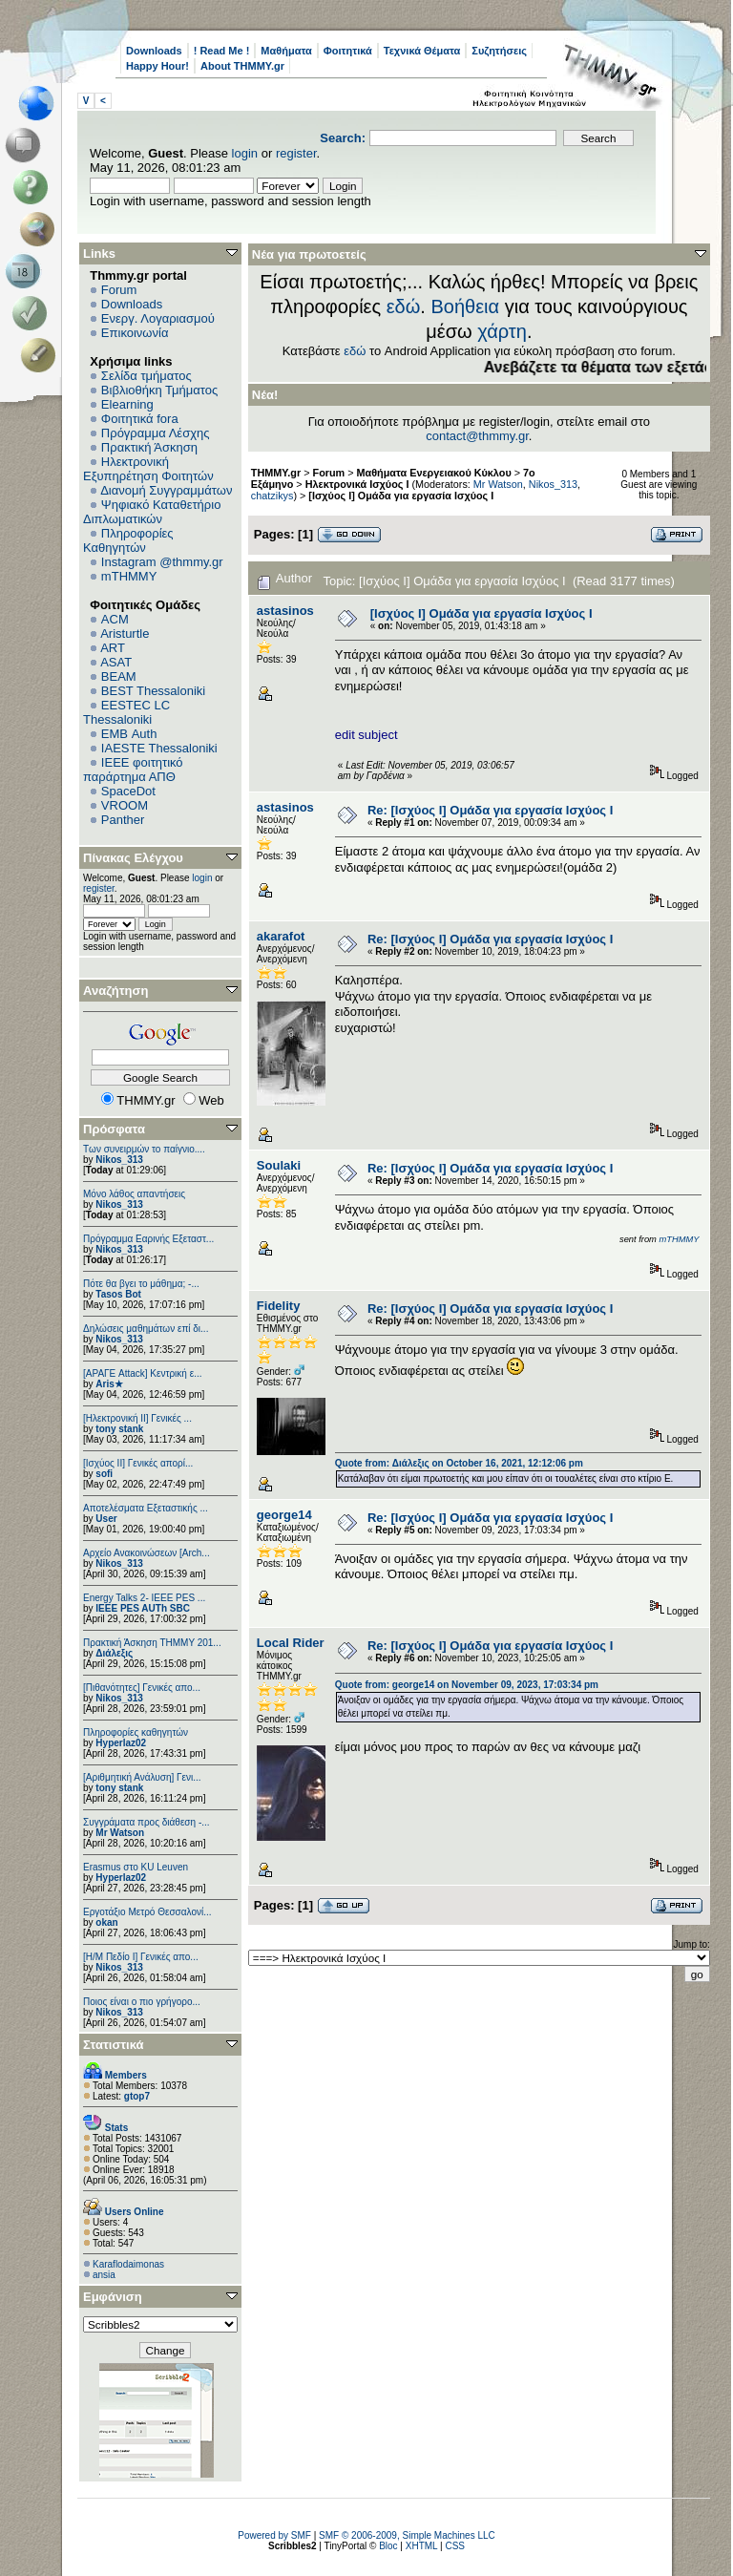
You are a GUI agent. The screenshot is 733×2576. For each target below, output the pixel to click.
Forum (119, 290)
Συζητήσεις (499, 50)
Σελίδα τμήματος (146, 376)
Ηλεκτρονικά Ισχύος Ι (357, 484)
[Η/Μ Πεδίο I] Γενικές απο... (141, 1957)
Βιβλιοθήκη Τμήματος (159, 390)
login (245, 153)
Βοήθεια (464, 306)
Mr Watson (119, 1832)
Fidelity (279, 1306)
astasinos (285, 610)
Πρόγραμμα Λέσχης (155, 433)
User (105, 1518)
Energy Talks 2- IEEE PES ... (144, 1598)
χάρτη (502, 331)
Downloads (154, 50)
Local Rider (291, 1643)
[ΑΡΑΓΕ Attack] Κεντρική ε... (142, 1373)
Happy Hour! (157, 66)
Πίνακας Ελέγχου (133, 858)
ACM (115, 619)
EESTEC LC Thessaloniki (126, 712)
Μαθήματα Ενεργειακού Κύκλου (434, 472)
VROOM (124, 805)
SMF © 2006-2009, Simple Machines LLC (407, 2535)
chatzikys (272, 495)
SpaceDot (128, 791)
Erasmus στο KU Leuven (135, 1867)
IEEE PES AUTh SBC (142, 1608)
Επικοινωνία (135, 333)
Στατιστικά (113, 2045)
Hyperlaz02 (120, 1743)
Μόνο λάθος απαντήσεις (134, 1194)
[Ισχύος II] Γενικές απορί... (138, 1463)
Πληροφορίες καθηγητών (135, 1732)
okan (106, 1922)
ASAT (116, 662)
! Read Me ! (222, 50)
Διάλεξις (114, 1653)
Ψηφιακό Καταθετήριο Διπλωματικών (151, 511)
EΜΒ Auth (129, 734)
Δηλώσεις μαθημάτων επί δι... (145, 1328)
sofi (104, 1473)
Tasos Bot (118, 1294)
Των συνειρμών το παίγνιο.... (144, 1149)
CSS (455, 2546)
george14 (284, 1515)
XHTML (422, 2546)
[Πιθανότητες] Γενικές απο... (141, 1687)
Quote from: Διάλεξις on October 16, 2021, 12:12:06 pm (459, 1463)
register (296, 153)
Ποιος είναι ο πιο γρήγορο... (141, 2001)
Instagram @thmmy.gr (162, 562)
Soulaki (279, 1165)
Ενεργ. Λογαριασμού (158, 318)
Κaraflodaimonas (128, 2264)
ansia (104, 2275)
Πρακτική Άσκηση (149, 447)
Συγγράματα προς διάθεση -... (146, 1822)
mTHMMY (129, 576)
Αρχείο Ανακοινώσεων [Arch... (146, 1553)
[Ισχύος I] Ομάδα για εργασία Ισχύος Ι (400, 495)
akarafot (281, 936)
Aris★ (108, 1384)
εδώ (404, 306)
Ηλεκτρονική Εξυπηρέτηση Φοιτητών (148, 468)
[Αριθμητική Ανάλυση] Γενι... (142, 1777)
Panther (123, 820)
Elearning (127, 404)
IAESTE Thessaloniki (159, 748)
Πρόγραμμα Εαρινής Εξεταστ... (148, 1239)
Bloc (388, 2546)
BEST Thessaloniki (153, 691)
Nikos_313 (118, 1159)
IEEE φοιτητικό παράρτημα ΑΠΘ (133, 769)
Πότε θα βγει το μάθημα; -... (141, 1283)
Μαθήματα (286, 50)
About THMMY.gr (242, 66)
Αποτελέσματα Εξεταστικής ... (145, 1508)
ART (112, 648)
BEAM (118, 676)
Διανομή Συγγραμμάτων (166, 490)
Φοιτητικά (348, 50)
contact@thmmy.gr (477, 436)
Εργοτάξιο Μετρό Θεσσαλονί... (147, 1912)
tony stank (119, 1429)
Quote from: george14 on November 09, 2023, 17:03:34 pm (466, 1684)
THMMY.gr (276, 472)
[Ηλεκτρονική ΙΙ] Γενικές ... (137, 1418)
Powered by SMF (274, 2535)
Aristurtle (124, 633)
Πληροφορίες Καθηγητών (128, 540)
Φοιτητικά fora (139, 419)
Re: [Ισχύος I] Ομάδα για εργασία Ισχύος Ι (490, 810)
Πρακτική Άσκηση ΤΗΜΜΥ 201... (152, 1642)
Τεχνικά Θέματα (422, 50)
